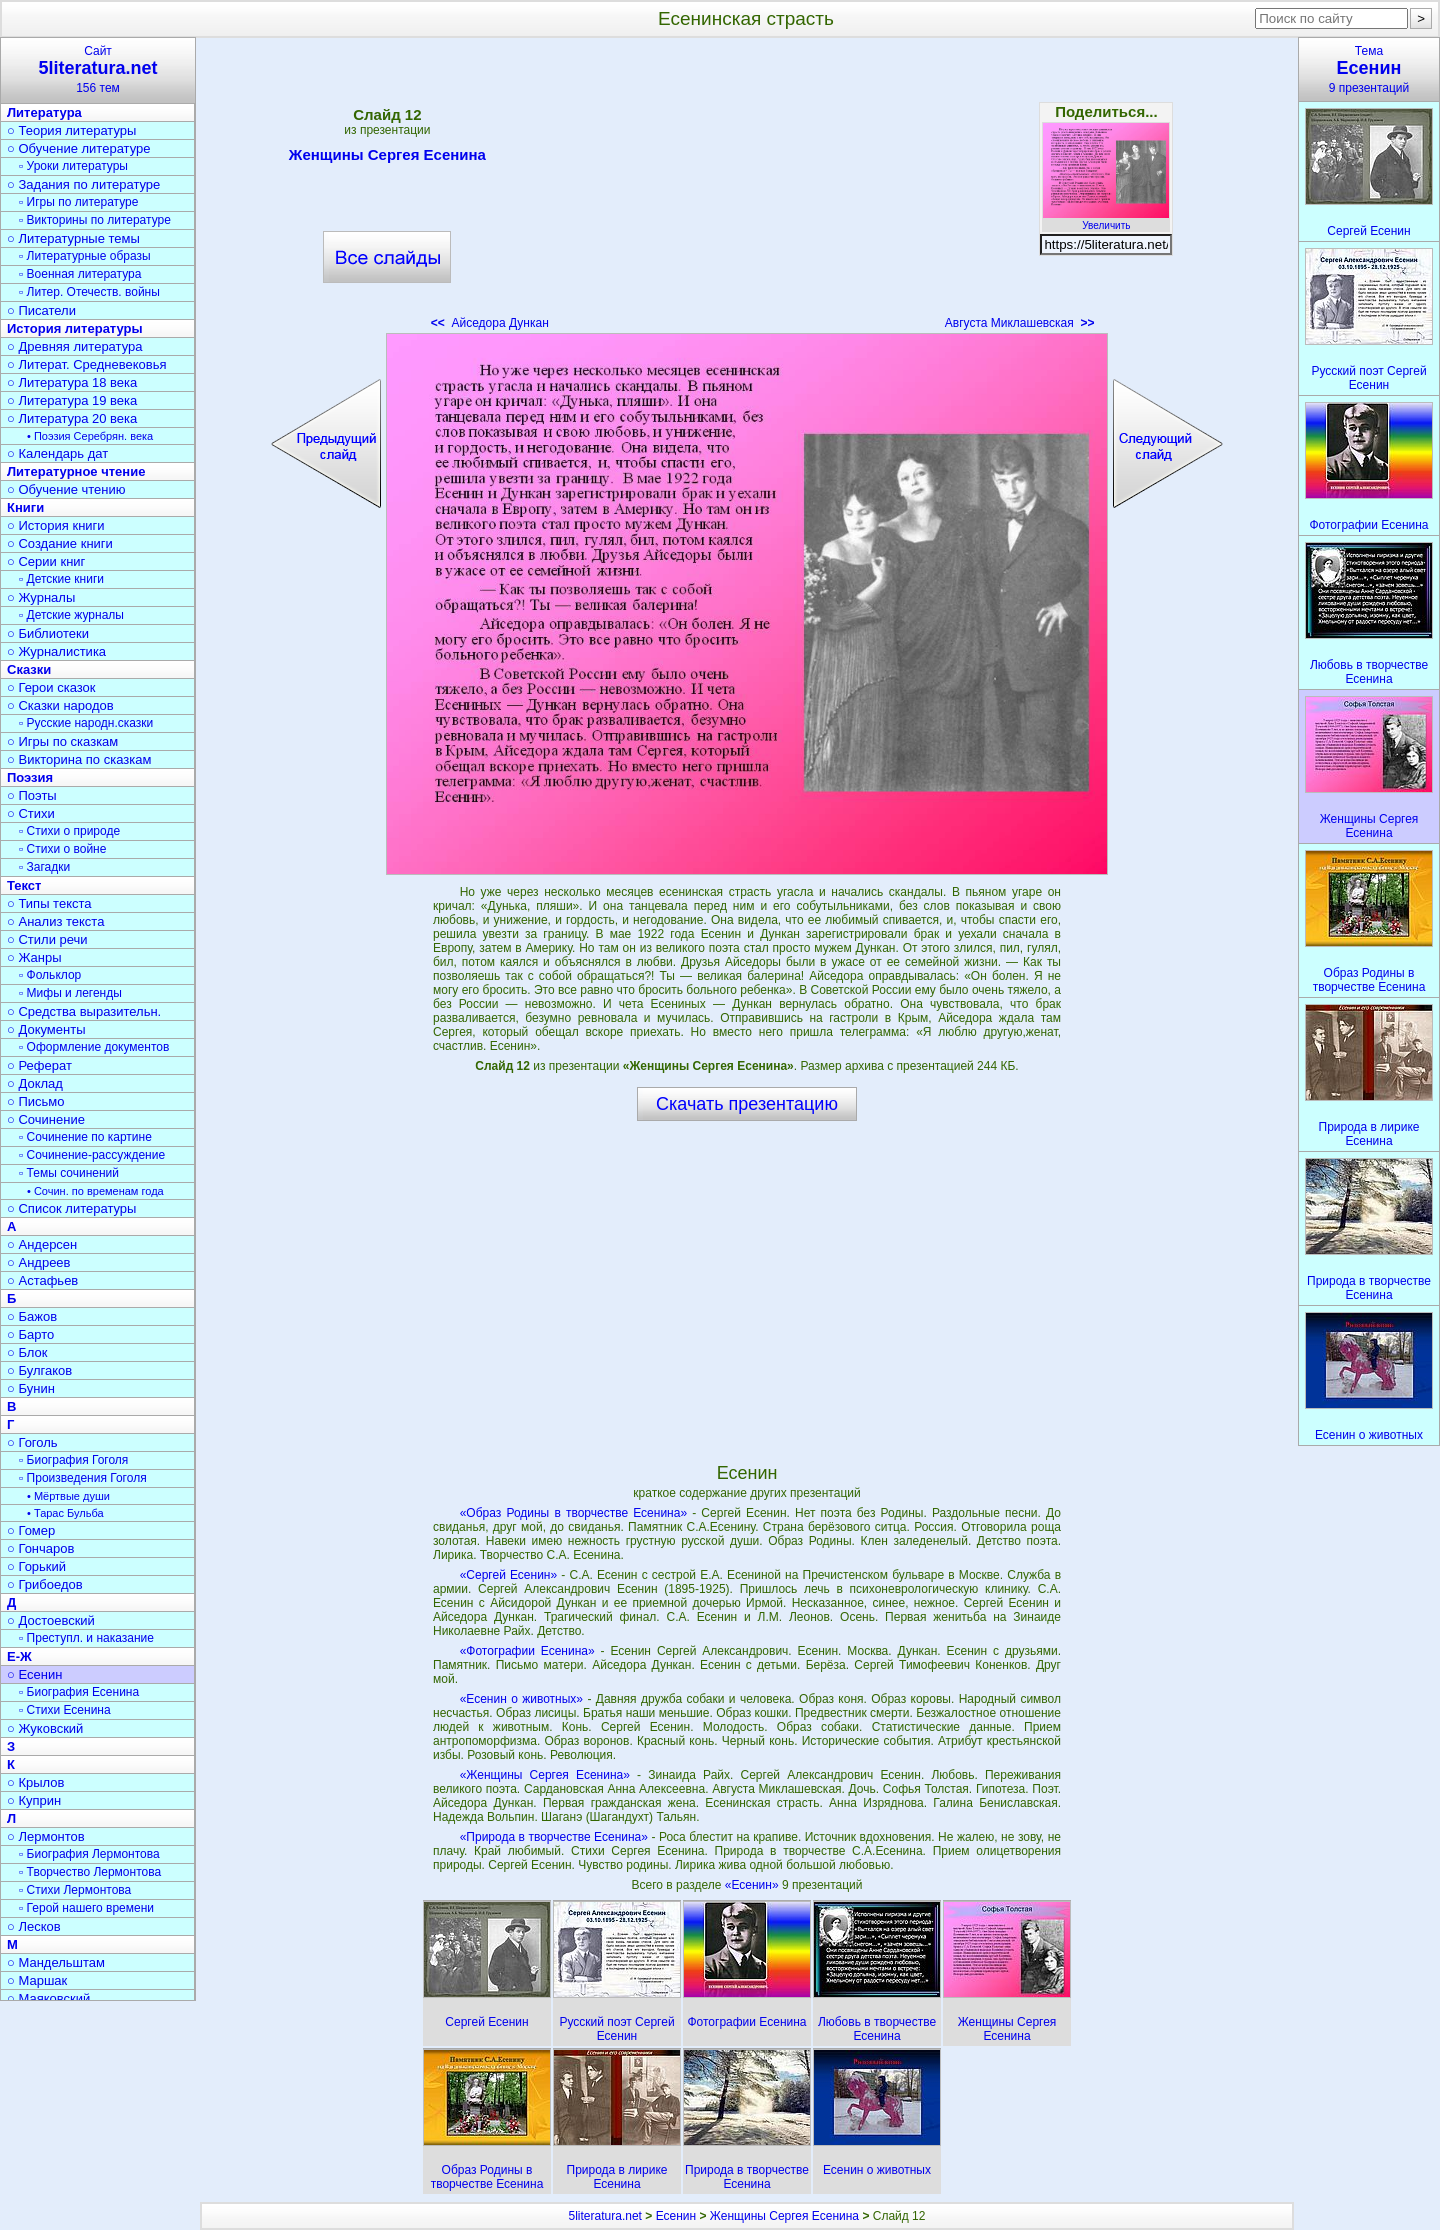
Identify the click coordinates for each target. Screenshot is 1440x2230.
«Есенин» (753, 1885)
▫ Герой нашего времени (86, 1908)
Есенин (676, 2216)
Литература (44, 112)
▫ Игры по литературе (78, 202)
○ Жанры (34, 957)
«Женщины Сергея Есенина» (545, 1775)
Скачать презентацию (747, 1104)
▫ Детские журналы (71, 615)
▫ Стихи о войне (62, 849)
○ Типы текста (49, 903)
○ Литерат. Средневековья (87, 364)
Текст (24, 885)
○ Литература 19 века (72, 400)
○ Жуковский (45, 1728)
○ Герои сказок (51, 687)
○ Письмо (36, 1101)
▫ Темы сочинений (69, 1173)
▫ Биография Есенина (79, 1692)
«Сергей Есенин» (509, 1575)
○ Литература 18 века (72, 382)
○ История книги (56, 525)
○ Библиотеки (48, 633)
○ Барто (30, 1334)
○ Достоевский (51, 1620)
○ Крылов (35, 1782)
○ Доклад (35, 1083)
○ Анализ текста (55, 921)
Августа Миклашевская (1020, 323)
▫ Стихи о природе (69, 831)
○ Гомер (31, 1530)
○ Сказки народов (60, 705)
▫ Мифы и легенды (70, 993)
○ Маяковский (48, 1998)
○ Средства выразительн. (84, 1011)
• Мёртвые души (68, 1496)
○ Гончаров (40, 1548)
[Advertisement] (747, 190)
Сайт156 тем (98, 69)
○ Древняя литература (74, 346)
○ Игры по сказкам (62, 741)
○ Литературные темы (73, 238)
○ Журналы (41, 597)
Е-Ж (19, 1656)
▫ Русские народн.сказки (86, 723)
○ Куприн (34, 1800)
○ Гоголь (32, 1442)
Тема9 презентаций (1369, 69)
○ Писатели (41, 310)
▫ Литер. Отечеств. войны (89, 292)
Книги (25, 507)
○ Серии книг (46, 561)
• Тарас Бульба (65, 1513)
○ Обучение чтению (66, 489)
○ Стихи (31, 813)
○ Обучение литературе (79, 148)
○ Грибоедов (45, 1584)
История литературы (75, 328)
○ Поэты (32, 795)
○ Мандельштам (56, 1962)
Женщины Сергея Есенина (387, 158)
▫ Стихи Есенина (65, 1710)
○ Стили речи (47, 939)
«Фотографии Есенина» (527, 1651)
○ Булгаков (39, 1370)
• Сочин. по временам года (95, 1191)
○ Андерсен (42, 1244)
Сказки (29, 669)
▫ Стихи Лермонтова (75, 1890)
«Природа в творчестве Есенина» (554, 1837)
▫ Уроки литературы (73, 166)
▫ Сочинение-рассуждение (92, 1155)
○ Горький (36, 1566)
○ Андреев (39, 1262)
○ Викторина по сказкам (79, 759)
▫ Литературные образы (85, 256)
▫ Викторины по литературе (95, 220)
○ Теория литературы (71, 130)
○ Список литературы (71, 1208)
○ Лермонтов (46, 1836)
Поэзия (30, 777)
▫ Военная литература (80, 274)
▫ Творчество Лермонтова (90, 1872)
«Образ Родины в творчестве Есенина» (573, 1513)
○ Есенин (34, 1674)
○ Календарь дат (57, 453)
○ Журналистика (56, 651)
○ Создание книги (60, 543)
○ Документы (46, 1029)
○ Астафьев (42, 1280)
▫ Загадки (44, 867)
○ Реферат (39, 1065)
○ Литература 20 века (72, 418)
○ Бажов (32, 1316)
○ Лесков (34, 1926)
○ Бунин (31, 1388)
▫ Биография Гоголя (73, 1460)
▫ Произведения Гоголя (83, 1478)
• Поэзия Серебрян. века (90, 436)
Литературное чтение (76, 471)
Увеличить (1106, 220)
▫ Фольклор (50, 975)
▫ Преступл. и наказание (86, 1638)
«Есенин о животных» (521, 1699)
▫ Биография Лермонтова (89, 1854)
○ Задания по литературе (83, 184)
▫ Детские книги (61, 579)
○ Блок (27, 1352)
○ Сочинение (46, 1119)
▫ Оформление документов (94, 1047)
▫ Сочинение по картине (85, 1137)
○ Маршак (37, 1980)
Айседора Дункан (490, 323)
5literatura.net (605, 2216)
